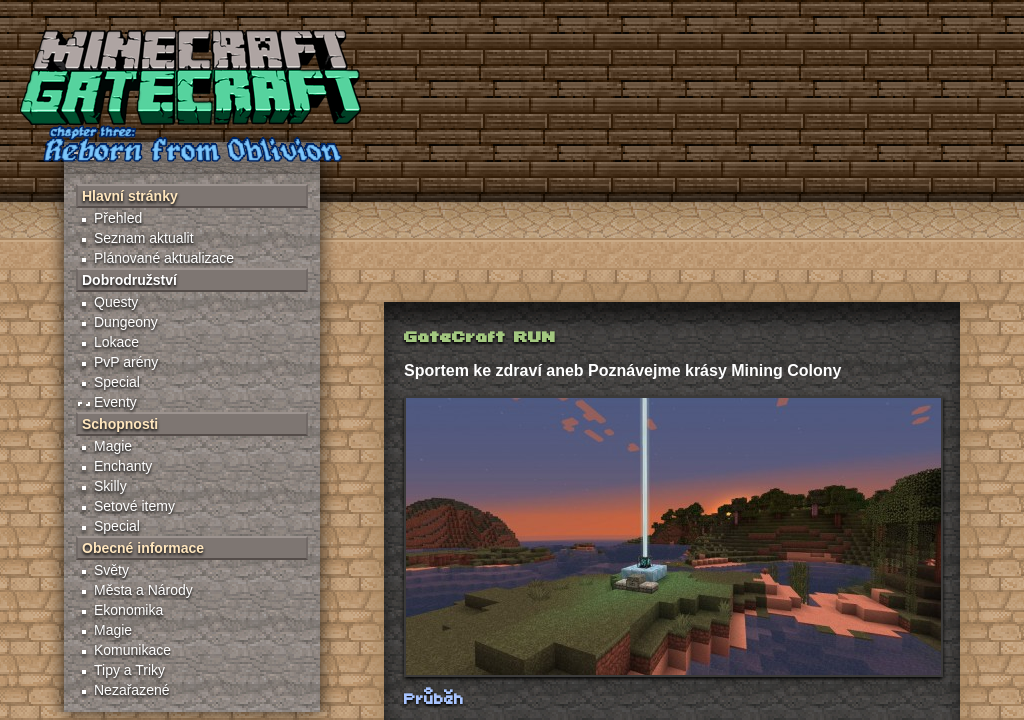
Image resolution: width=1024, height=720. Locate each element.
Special (117, 382)
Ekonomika (128, 610)
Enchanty (123, 466)
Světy (111, 570)
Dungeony (126, 322)
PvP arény (126, 362)
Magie (113, 446)
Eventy (115, 402)
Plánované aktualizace (164, 258)
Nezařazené (132, 690)
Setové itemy (134, 506)
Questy (116, 302)
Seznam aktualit (144, 238)
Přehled (118, 218)
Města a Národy (143, 590)
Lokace (116, 342)
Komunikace (132, 650)
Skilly (110, 486)
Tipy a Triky (129, 670)
